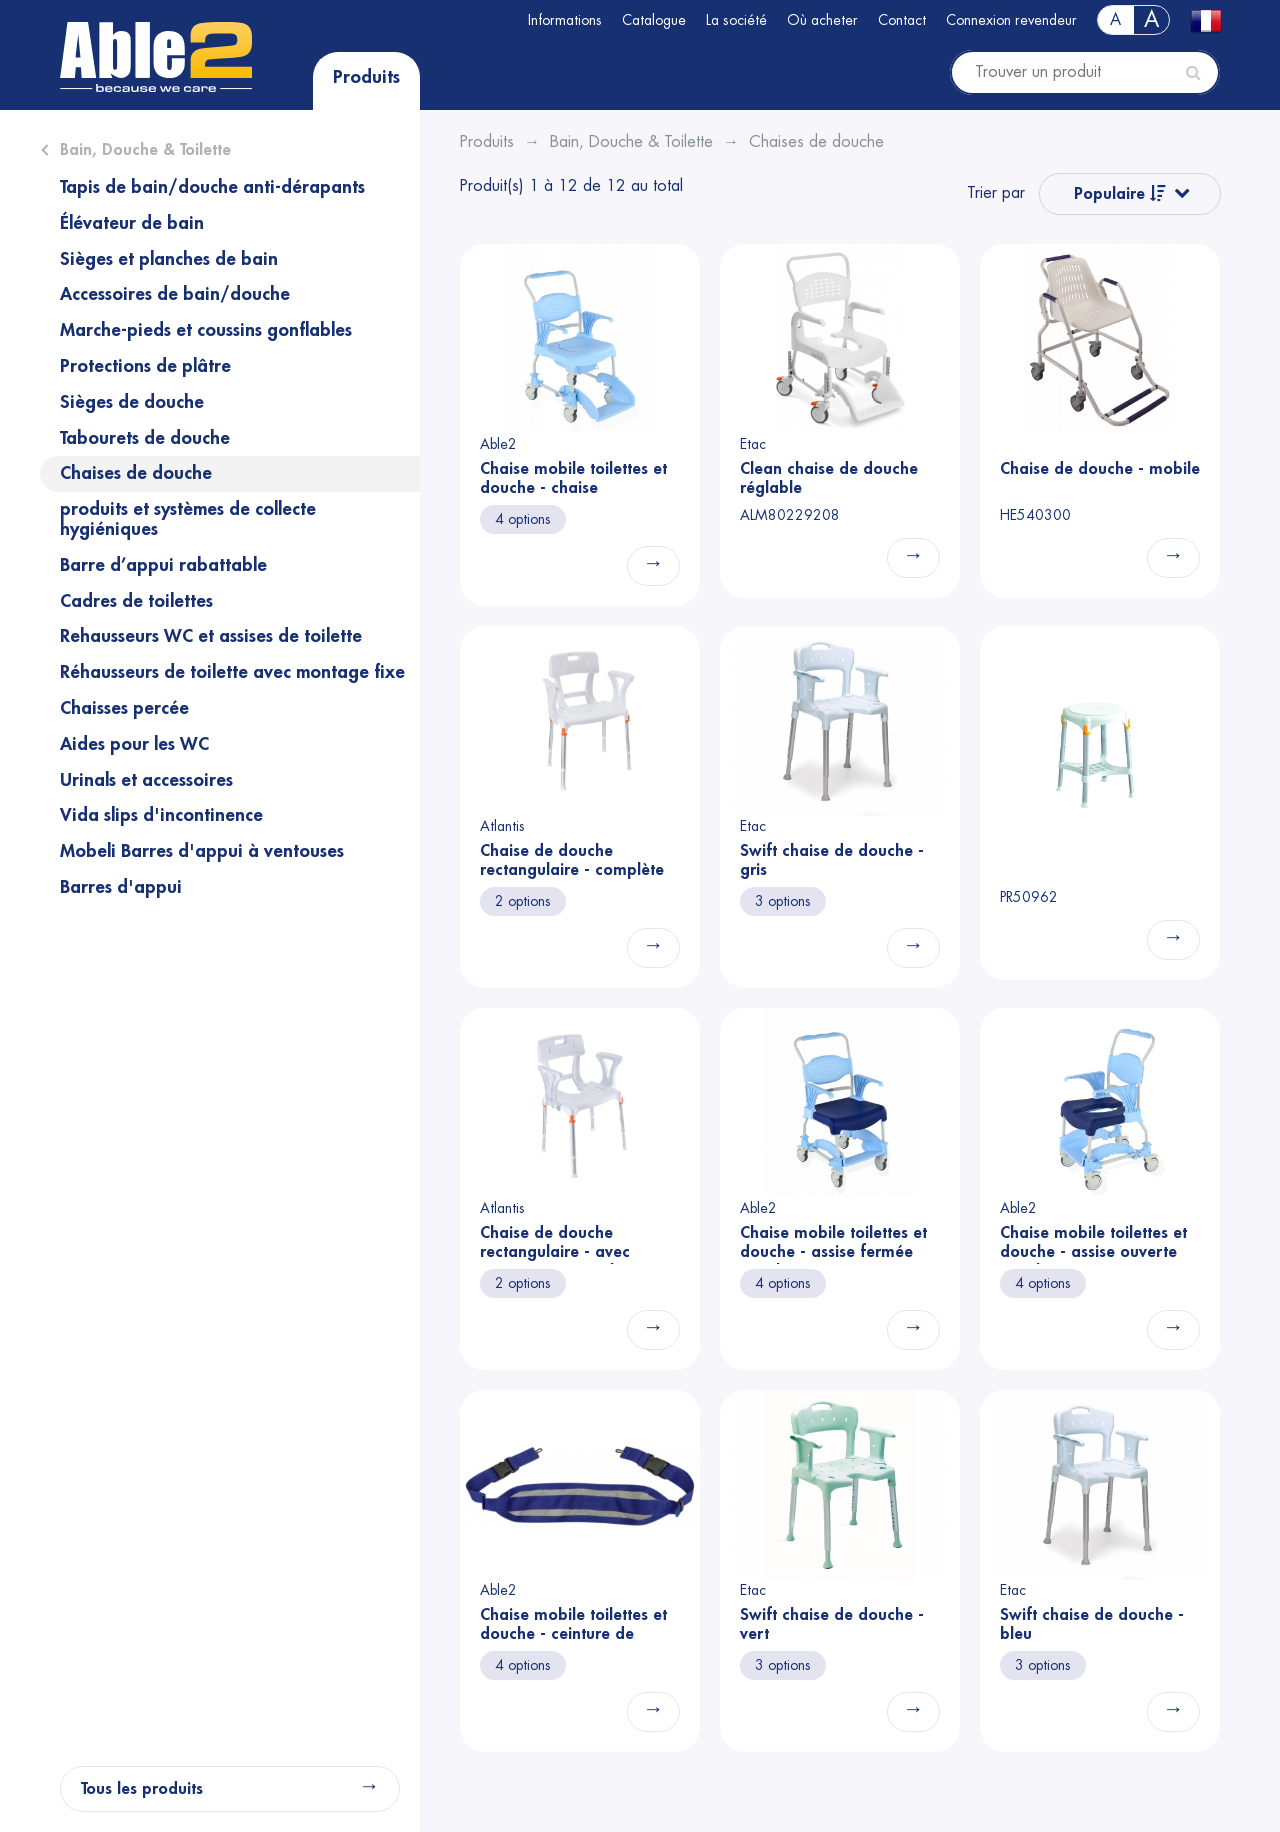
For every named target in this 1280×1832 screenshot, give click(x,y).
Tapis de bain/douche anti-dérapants (212, 187)
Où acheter (822, 20)
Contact (902, 20)
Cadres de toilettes (136, 601)
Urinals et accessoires (146, 780)
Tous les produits (142, 1789)
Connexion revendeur (1011, 20)
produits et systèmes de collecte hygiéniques (188, 519)
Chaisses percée (124, 708)
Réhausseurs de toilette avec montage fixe (232, 672)
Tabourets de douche (145, 438)
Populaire (1120, 193)
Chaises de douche (136, 473)
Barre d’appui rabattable (163, 565)
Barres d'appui (121, 887)
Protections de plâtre (145, 366)
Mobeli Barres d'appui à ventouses (202, 851)
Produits (366, 77)
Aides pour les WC (134, 744)
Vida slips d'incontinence (161, 815)
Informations (565, 20)
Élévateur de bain (132, 223)
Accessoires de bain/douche (175, 294)
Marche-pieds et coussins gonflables (206, 330)
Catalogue (654, 20)
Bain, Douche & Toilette (145, 150)
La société (736, 20)
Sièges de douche (132, 402)
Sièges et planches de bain (169, 259)
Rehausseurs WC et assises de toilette (211, 636)
